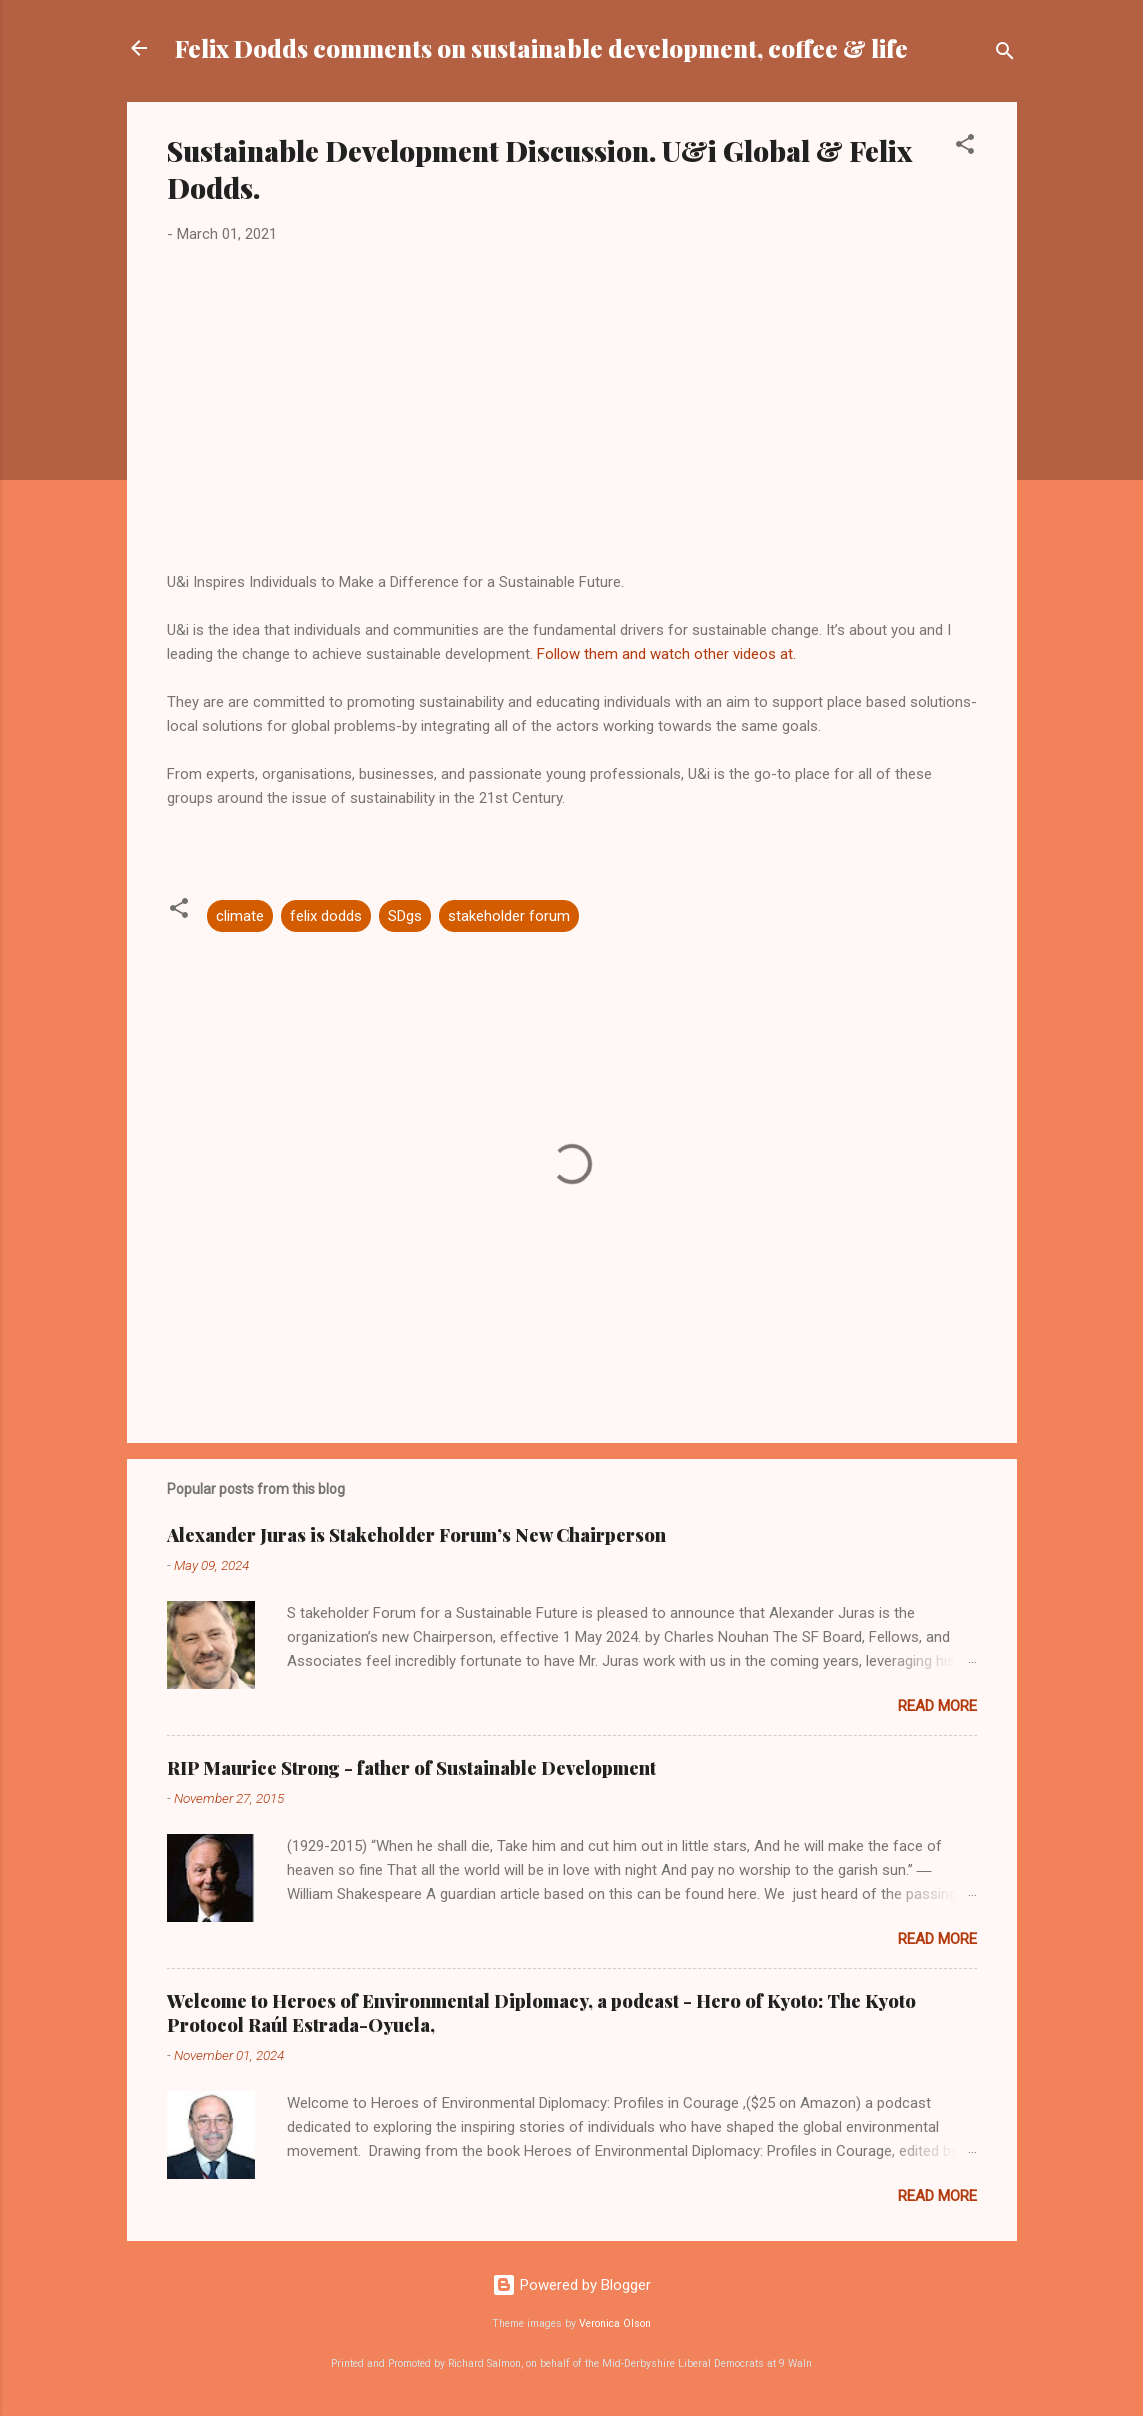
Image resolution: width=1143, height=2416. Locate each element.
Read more (937, 1706)
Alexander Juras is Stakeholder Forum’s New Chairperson (416, 1535)
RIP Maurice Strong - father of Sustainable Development (411, 1768)
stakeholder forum (509, 916)
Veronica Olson (615, 2323)
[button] (965, 147)
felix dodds (326, 916)
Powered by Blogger (571, 2285)
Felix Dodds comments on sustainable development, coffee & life (541, 48)
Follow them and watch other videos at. (666, 654)
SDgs (405, 916)
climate (240, 916)
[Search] (1005, 54)
